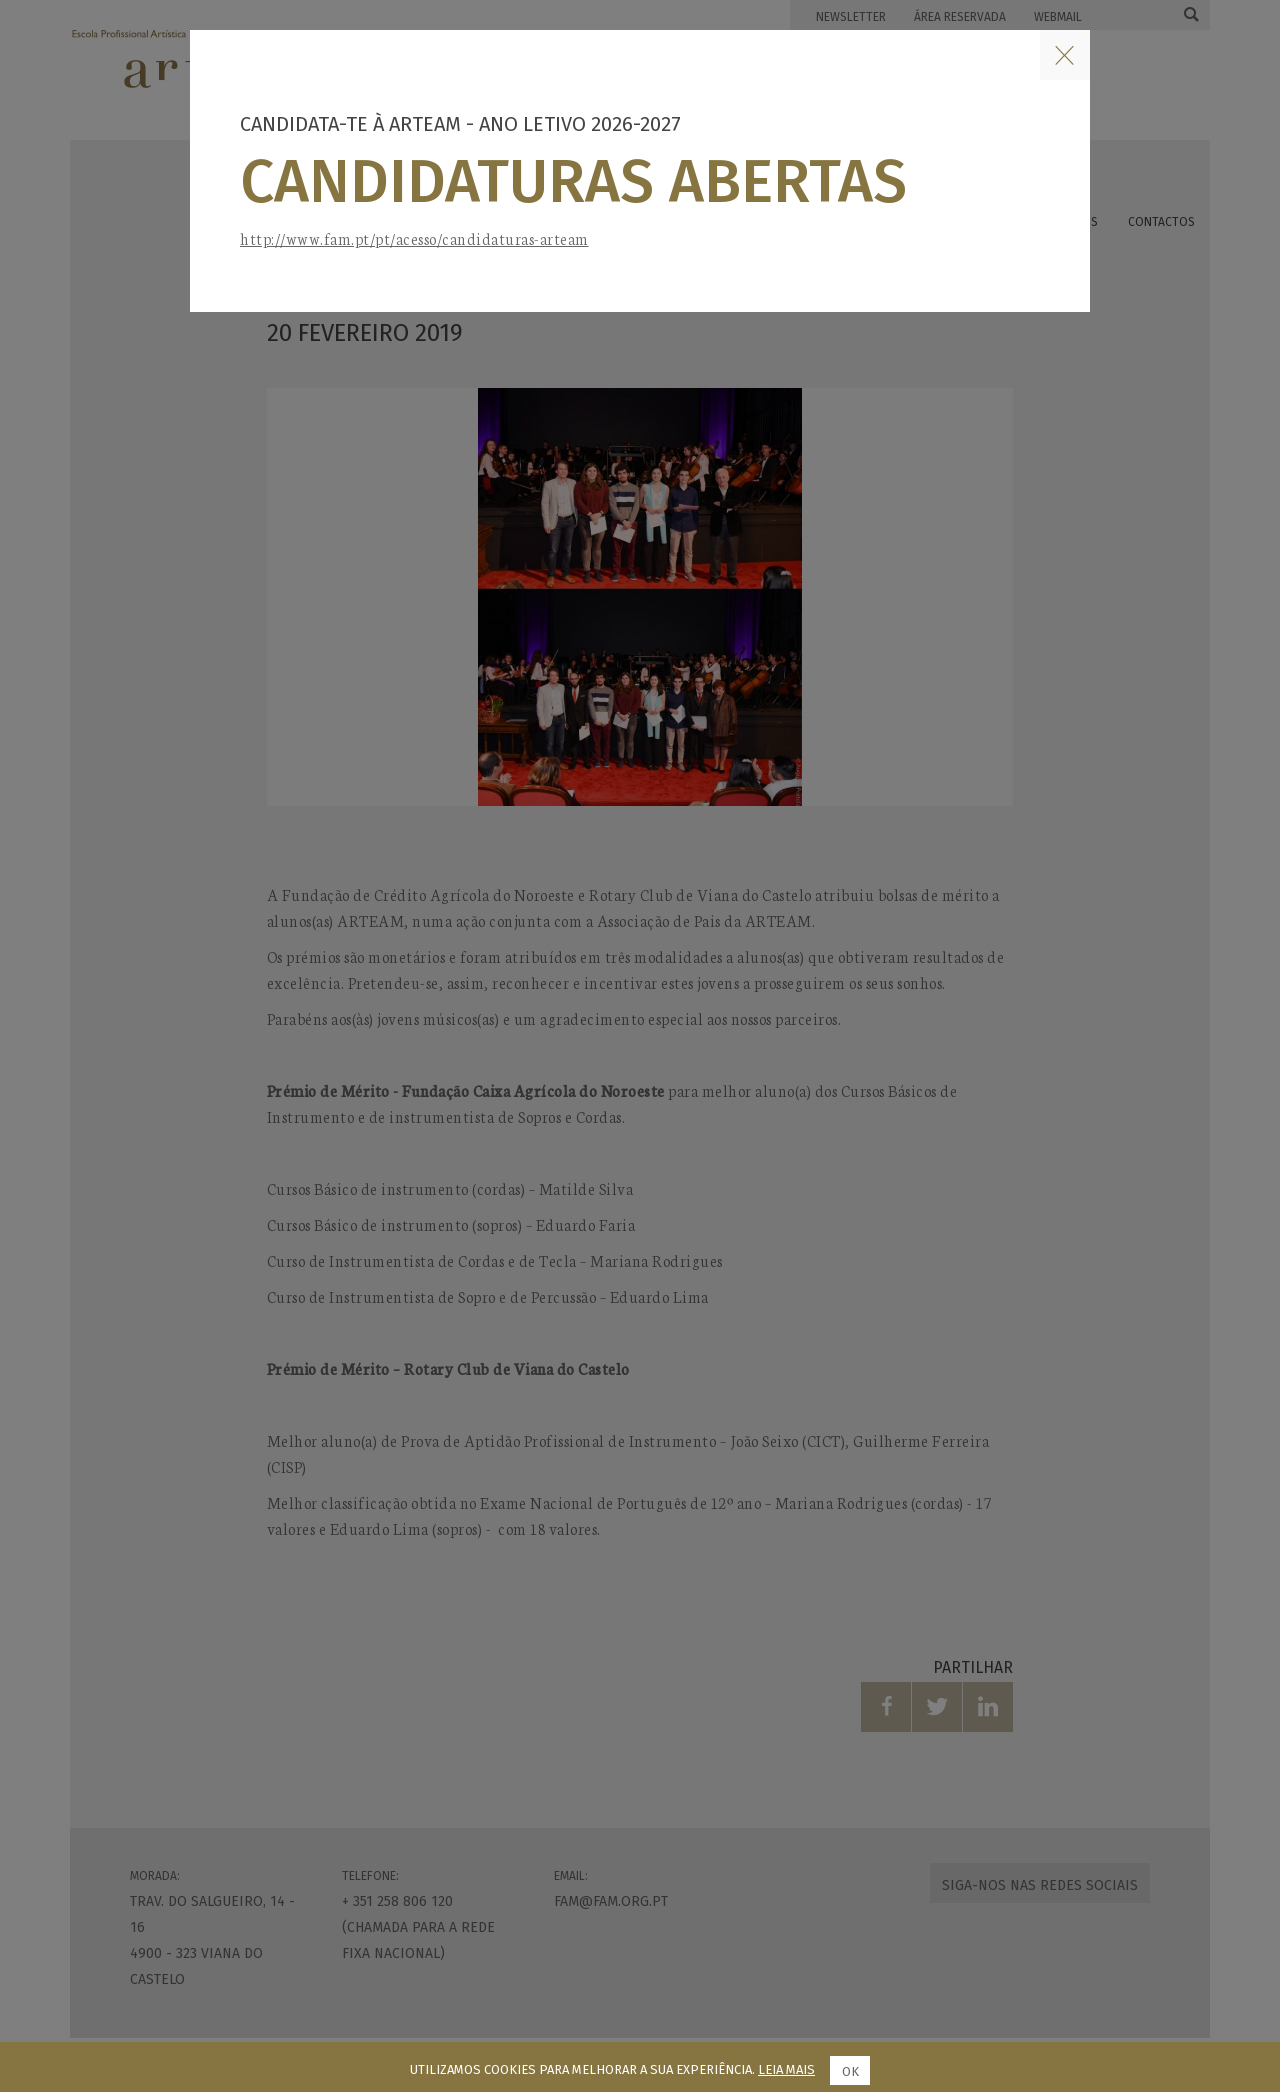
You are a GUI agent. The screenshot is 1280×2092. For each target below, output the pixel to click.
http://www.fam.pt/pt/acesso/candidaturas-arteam (414, 238)
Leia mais (786, 2069)
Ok (850, 2071)
